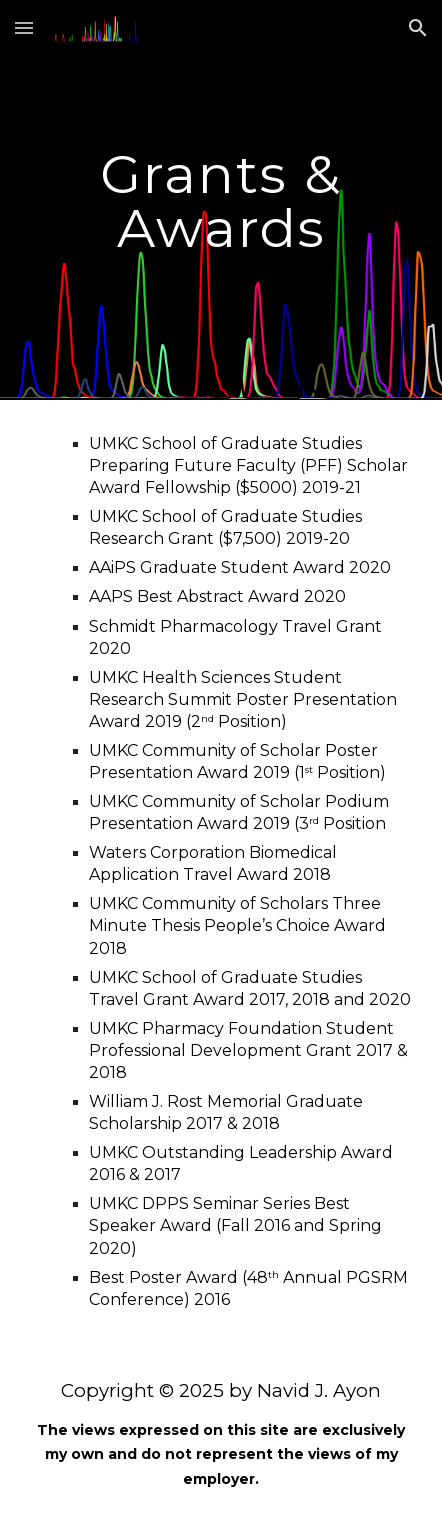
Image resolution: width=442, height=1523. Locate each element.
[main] (221, 200)
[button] (24, 27)
